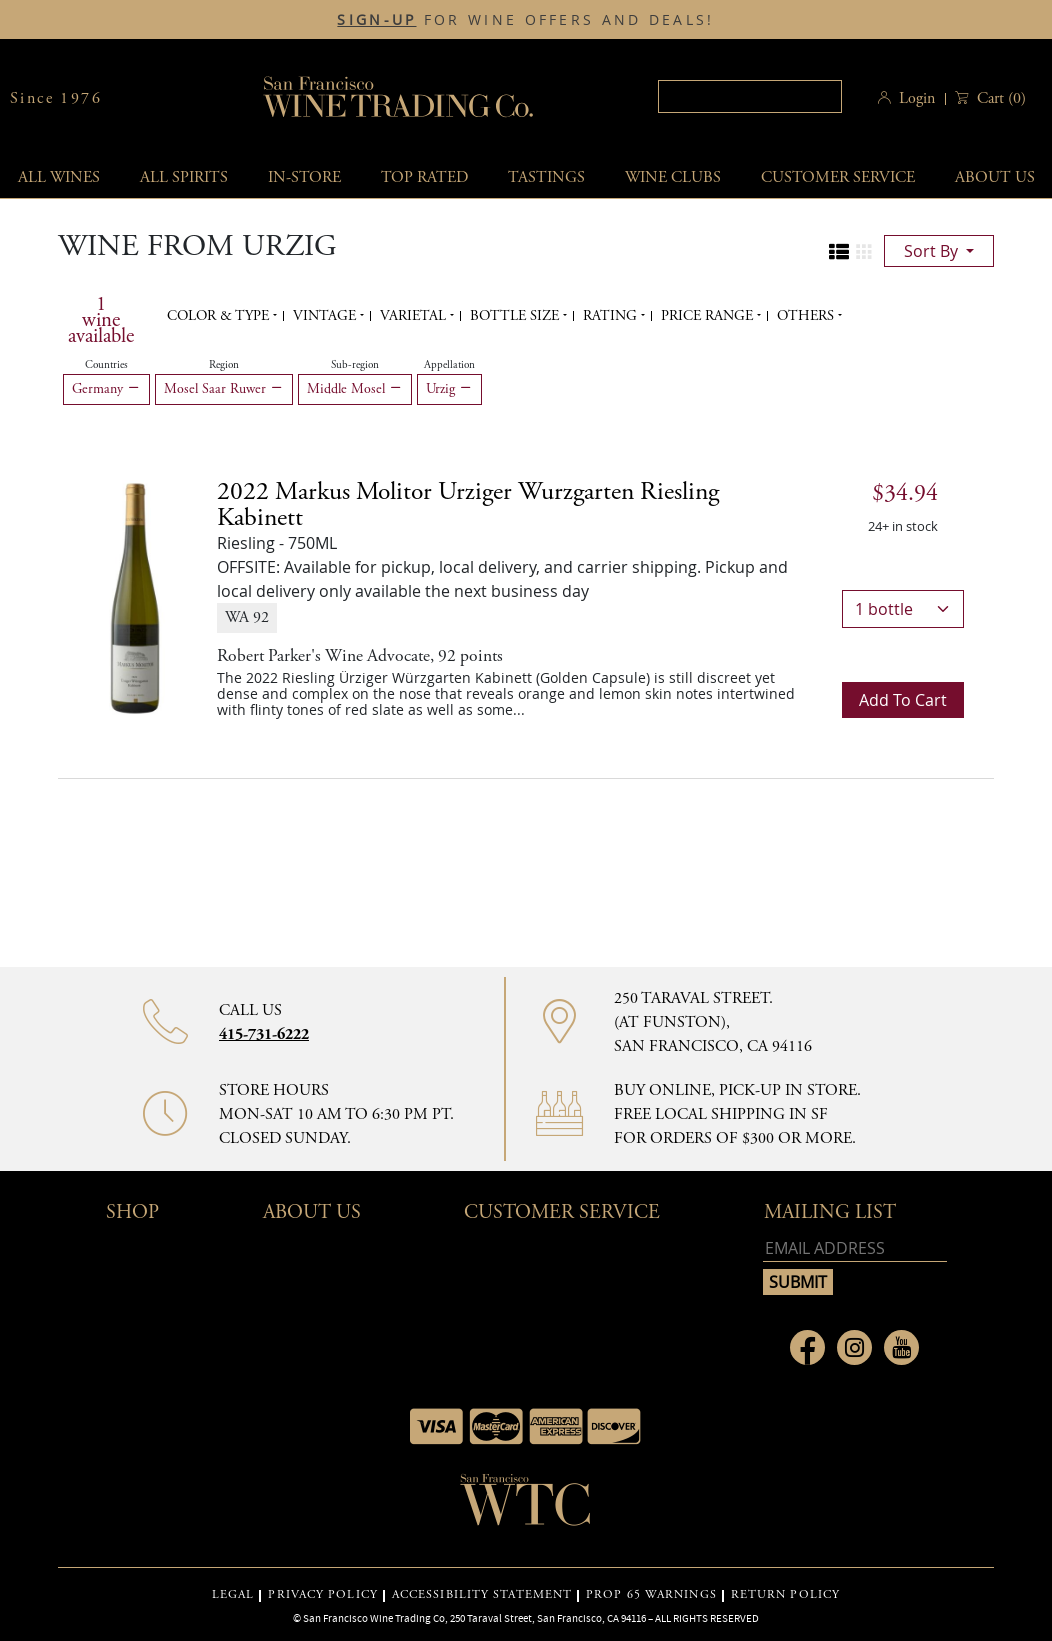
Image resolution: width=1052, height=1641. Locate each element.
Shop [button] (132, 1212)
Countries (106, 365)
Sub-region (355, 365)
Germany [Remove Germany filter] (106, 389)
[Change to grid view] (864, 252)
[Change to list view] (839, 252)
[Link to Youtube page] (901, 1347)
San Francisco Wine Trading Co (399, 98)
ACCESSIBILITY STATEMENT (482, 1595)
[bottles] (903, 609)
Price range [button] (709, 316)
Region (224, 365)
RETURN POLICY (785, 1595)
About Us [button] (312, 1212)
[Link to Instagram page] (854, 1347)
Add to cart (903, 700)
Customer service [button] (838, 177)
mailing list (830, 1212)
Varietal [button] (415, 316)
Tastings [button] (546, 177)
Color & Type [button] (220, 316)
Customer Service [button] (562, 1212)
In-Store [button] (304, 177)
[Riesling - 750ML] (135, 597)
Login (917, 98)
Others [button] (807, 316)
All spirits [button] (184, 177)
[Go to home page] (526, 1506)
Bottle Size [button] (516, 316)
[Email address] (855, 1248)
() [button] (999, 98)
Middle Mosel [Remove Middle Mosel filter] (355, 389)
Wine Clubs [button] (673, 177)
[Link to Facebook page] (807, 1347)
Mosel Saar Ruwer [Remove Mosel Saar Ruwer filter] (224, 389)
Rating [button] (612, 316)
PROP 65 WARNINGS (651, 1595)
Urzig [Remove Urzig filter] (449, 389)
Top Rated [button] (424, 177)
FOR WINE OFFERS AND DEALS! (525, 20)
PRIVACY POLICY (322, 1595)
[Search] (750, 96)
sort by (933, 251)
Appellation (449, 365)
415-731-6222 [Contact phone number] (264, 1034)
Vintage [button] (326, 316)
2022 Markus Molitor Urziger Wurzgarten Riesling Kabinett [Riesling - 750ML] (468, 505)
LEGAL (233, 1595)
